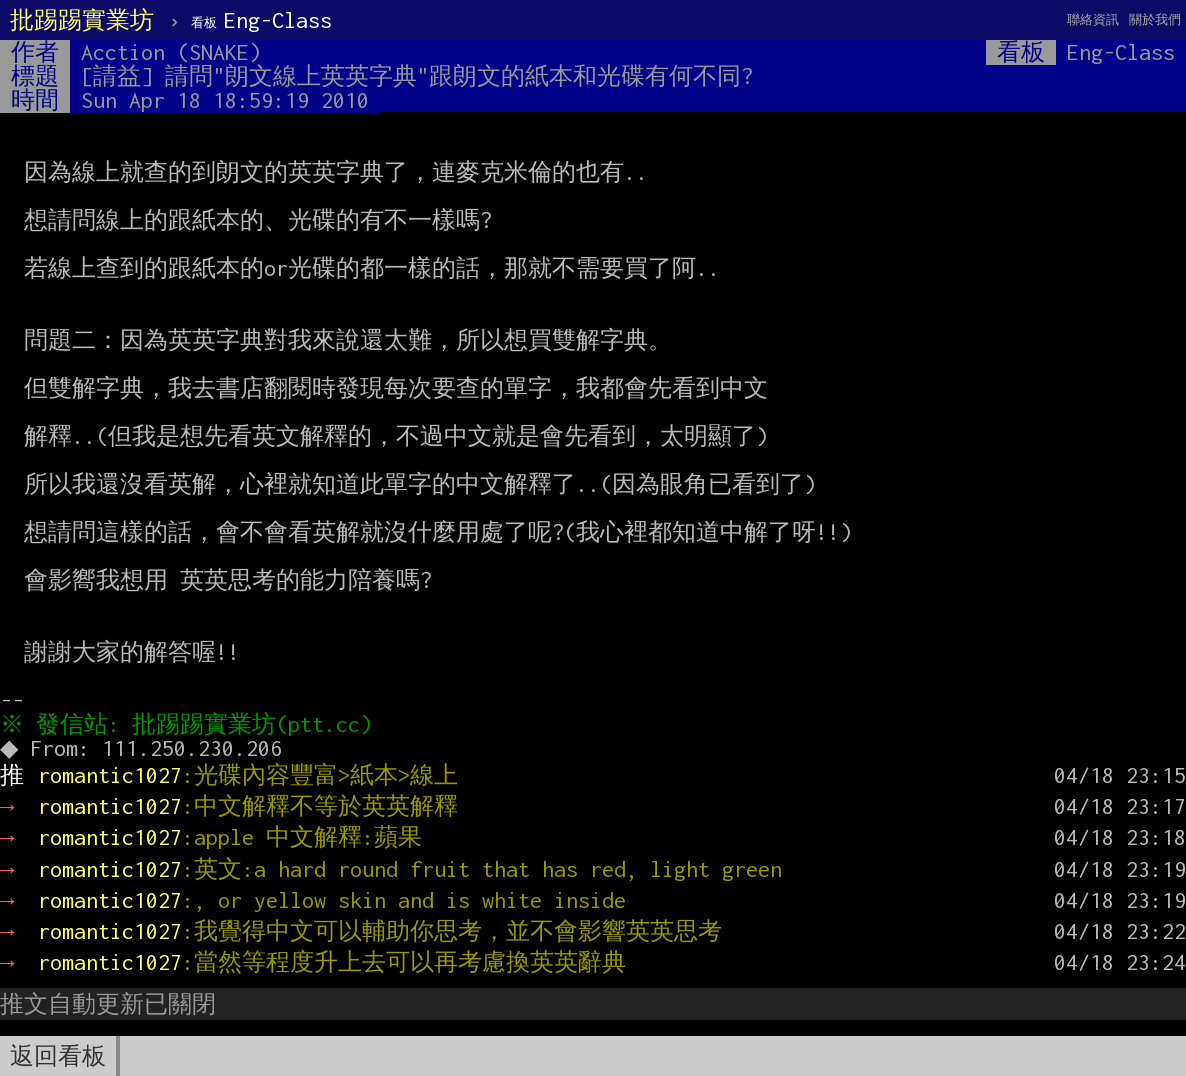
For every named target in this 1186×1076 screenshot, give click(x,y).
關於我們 (1155, 19)
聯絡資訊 (1093, 19)
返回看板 (58, 1056)
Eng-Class (261, 20)
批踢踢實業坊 (82, 20)
